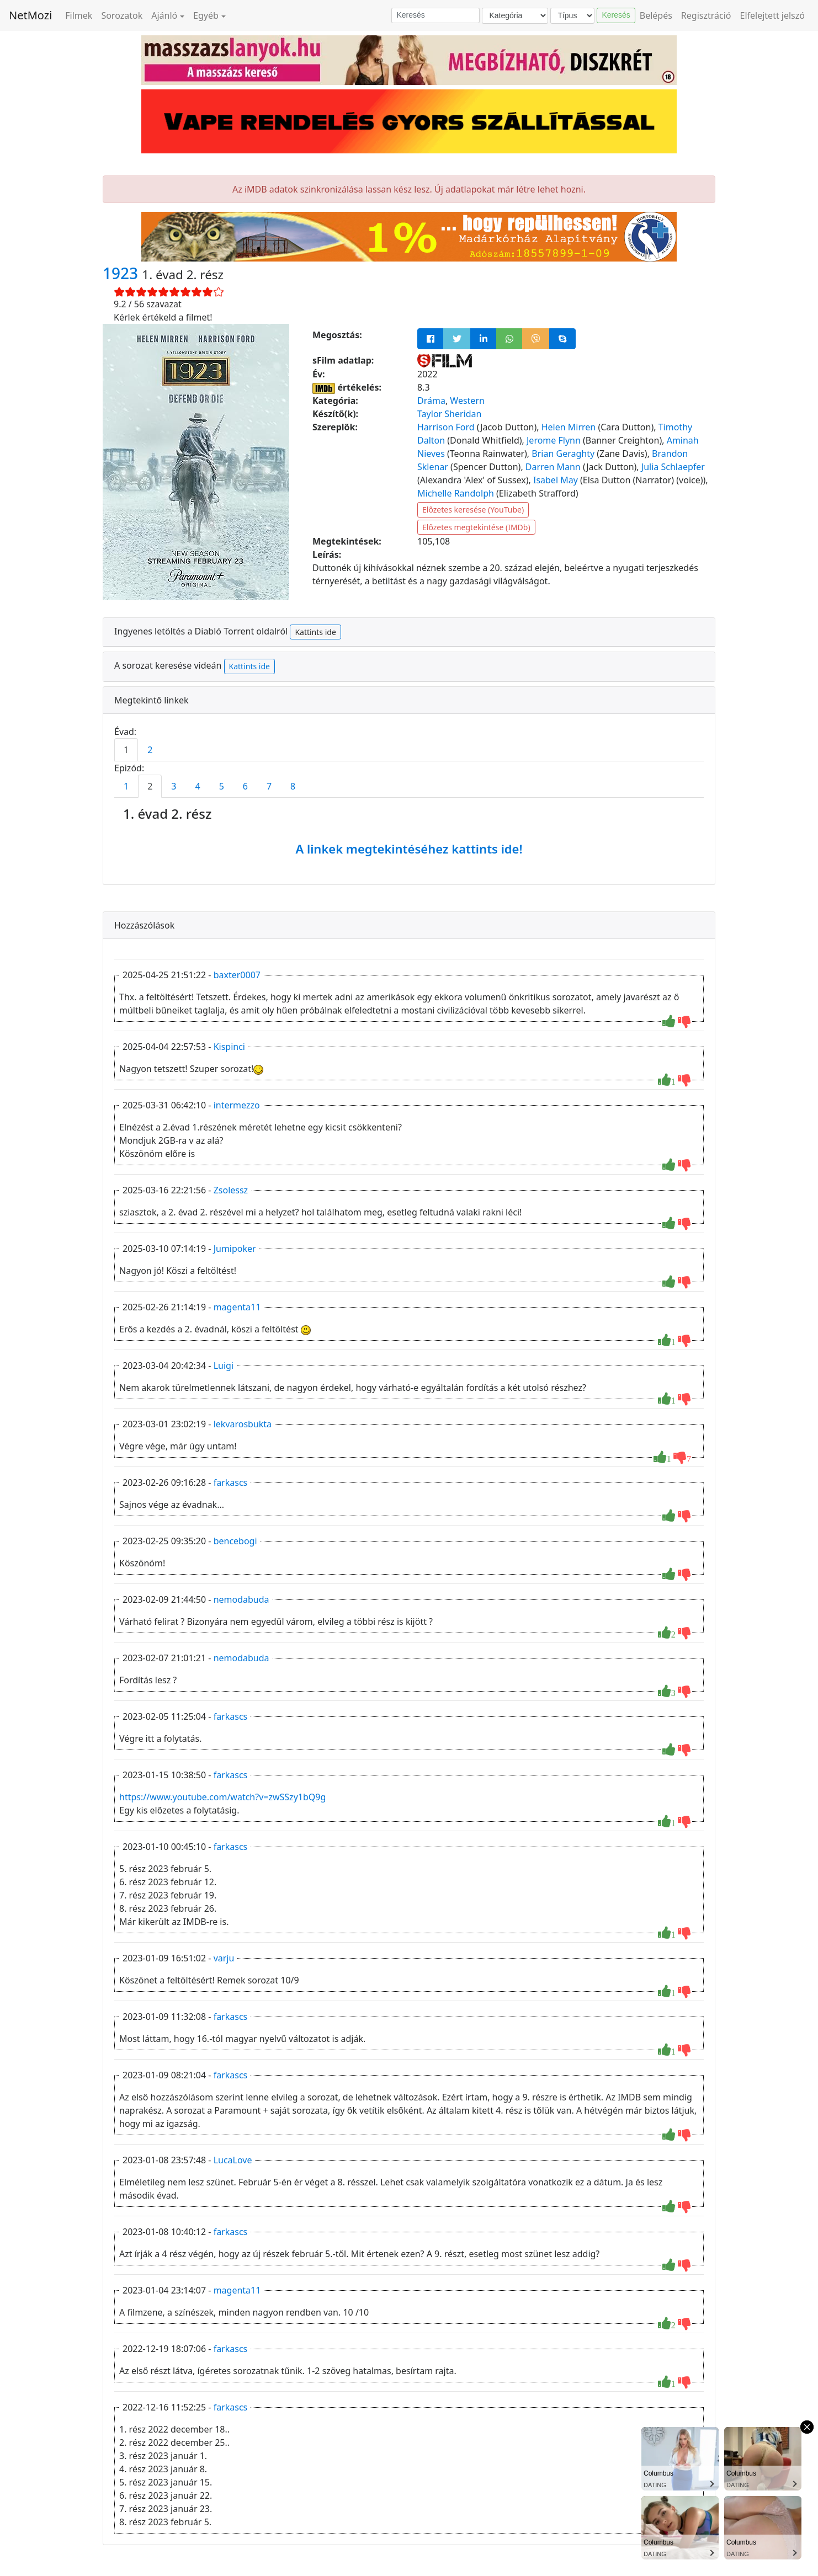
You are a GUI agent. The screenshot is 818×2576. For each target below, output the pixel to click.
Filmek (78, 15)
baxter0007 (237, 975)
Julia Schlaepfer (673, 467)
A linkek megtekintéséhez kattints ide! (408, 848)
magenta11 (237, 1307)
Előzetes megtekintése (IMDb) (476, 527)
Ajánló (164, 15)
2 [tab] (149, 750)
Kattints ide (315, 632)
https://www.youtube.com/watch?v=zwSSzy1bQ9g (222, 1797)
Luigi (223, 1365)
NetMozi (30, 15)
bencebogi (235, 1541)
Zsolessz (231, 1190)
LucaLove (233, 2160)
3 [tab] (173, 786)
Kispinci (229, 1047)
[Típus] (572, 16)
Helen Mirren (568, 427)
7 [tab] (269, 786)
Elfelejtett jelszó (772, 15)
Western (467, 400)
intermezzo (237, 1105)
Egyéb (206, 15)
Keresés (616, 14)
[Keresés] (435, 15)
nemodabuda (241, 1599)
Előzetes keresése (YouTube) (473, 509)
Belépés (656, 15)
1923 (122, 273)
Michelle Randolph (455, 493)
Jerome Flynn (554, 440)
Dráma (431, 400)
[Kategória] (515, 16)
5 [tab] (221, 786)
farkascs (231, 1482)
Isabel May (555, 480)
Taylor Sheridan (449, 414)
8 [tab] (292, 786)
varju (224, 1958)
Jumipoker (235, 1248)
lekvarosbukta (243, 1424)
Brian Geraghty (563, 453)
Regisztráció (706, 15)
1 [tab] (126, 750)
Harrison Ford (446, 427)
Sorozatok (121, 15)
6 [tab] (245, 786)
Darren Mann (553, 467)
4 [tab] (197, 786)
